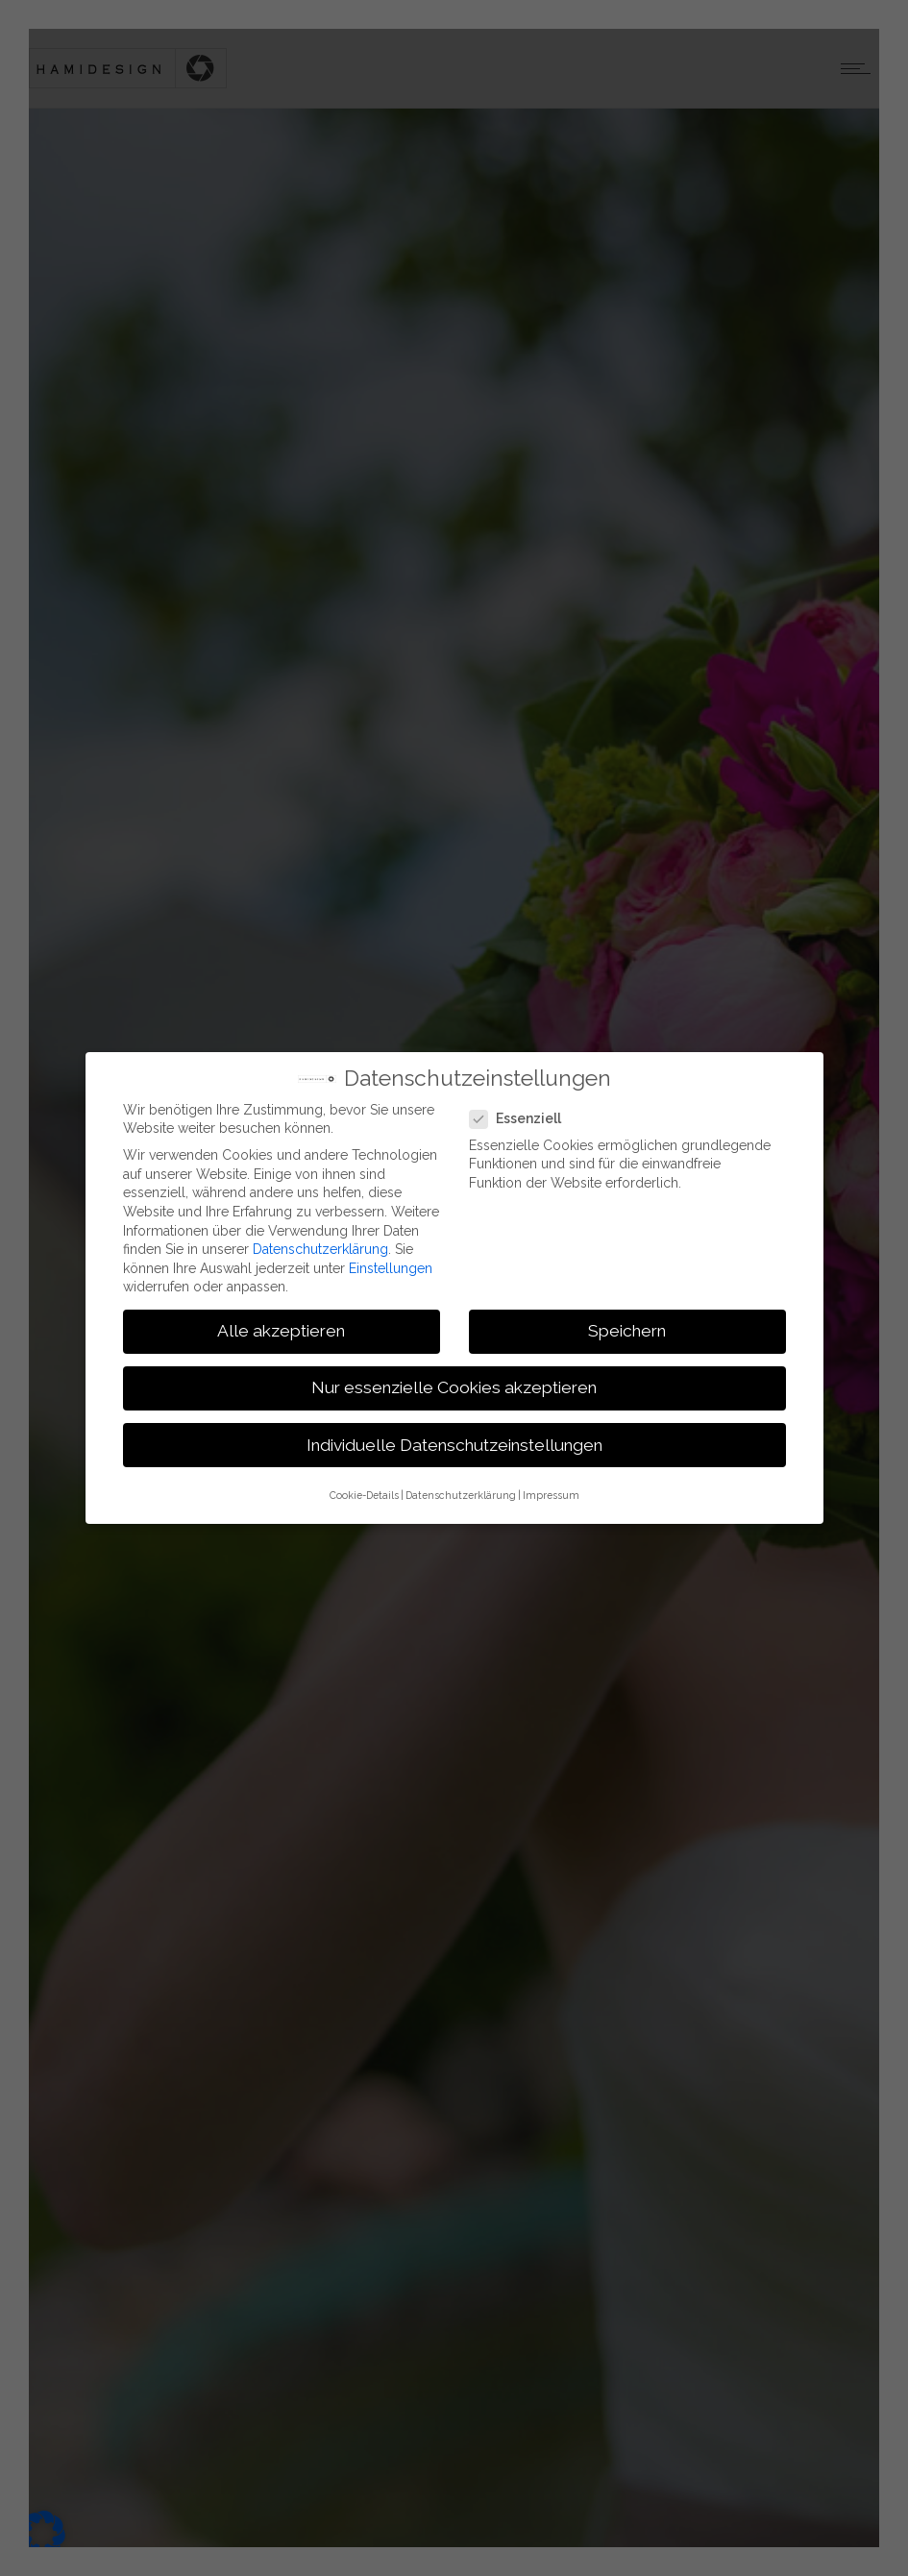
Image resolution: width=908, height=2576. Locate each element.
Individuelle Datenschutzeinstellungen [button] (454, 1444)
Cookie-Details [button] (364, 1494)
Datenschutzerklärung (320, 1248)
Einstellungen (390, 1267)
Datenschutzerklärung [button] (460, 1494)
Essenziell (521, 1119)
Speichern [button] (627, 1330)
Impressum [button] (551, 1494)
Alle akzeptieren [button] (281, 1330)
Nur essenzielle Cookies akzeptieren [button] (454, 1387)
